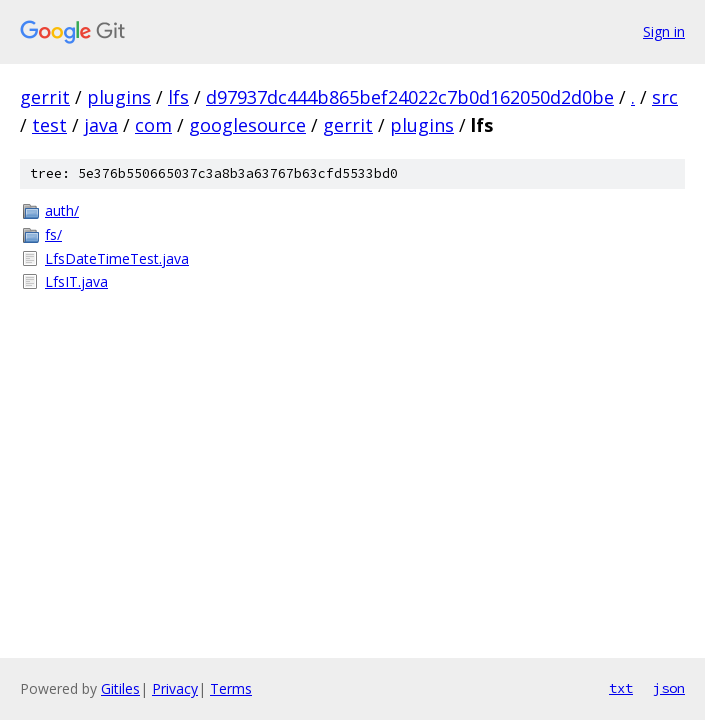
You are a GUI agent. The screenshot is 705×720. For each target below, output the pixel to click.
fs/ (53, 234)
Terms (231, 688)
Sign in (664, 31)
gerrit (45, 97)
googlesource (247, 125)
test (49, 125)
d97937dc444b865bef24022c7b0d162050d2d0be (410, 97)
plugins (119, 97)
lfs (178, 97)
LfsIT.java (76, 281)
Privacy (175, 688)
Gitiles (120, 688)
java (101, 125)
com (153, 125)
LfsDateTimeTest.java (117, 258)
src (665, 97)
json (669, 688)
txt (621, 688)
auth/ (62, 210)
